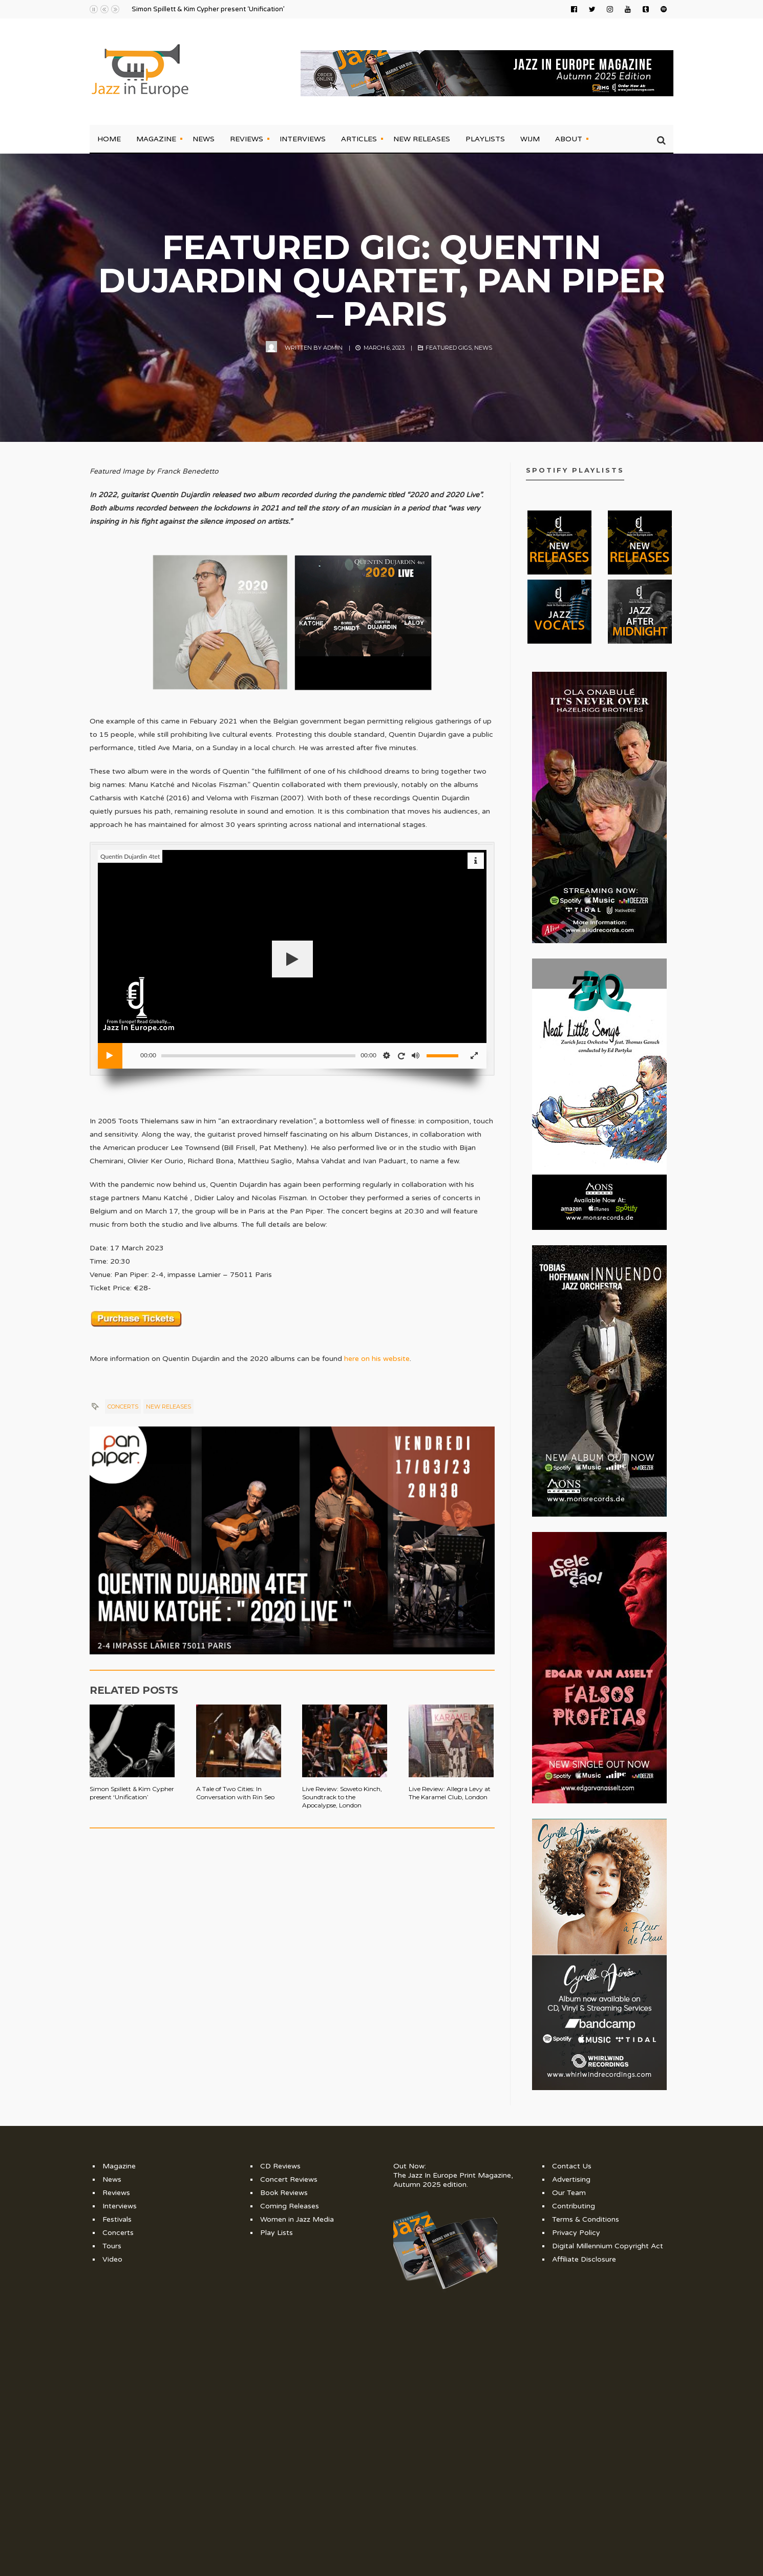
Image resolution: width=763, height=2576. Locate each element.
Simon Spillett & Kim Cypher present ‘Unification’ (208, 9)
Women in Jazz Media (297, 2219)
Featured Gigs (449, 347)
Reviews (246, 138)
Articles (359, 138)
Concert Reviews (288, 2179)
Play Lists (276, 2232)
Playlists (485, 138)
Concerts (123, 1406)
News (204, 138)
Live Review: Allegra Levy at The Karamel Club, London (450, 1793)
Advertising (571, 2179)
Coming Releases (289, 2206)
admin (333, 347)
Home (109, 138)
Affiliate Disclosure (584, 2259)
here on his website (377, 1358)
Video (112, 2259)
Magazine (156, 138)
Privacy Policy (576, 2232)
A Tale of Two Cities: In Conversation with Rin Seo (235, 1793)
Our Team (569, 2192)
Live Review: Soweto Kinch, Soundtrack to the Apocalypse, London (342, 1797)
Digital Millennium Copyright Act (607, 2246)
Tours (111, 2246)
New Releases (421, 138)
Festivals (117, 2219)
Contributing (573, 2206)
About (568, 138)
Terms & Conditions (585, 2219)
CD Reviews (280, 2166)
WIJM (530, 138)
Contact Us (571, 2166)
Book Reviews (284, 2192)
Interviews (303, 138)
